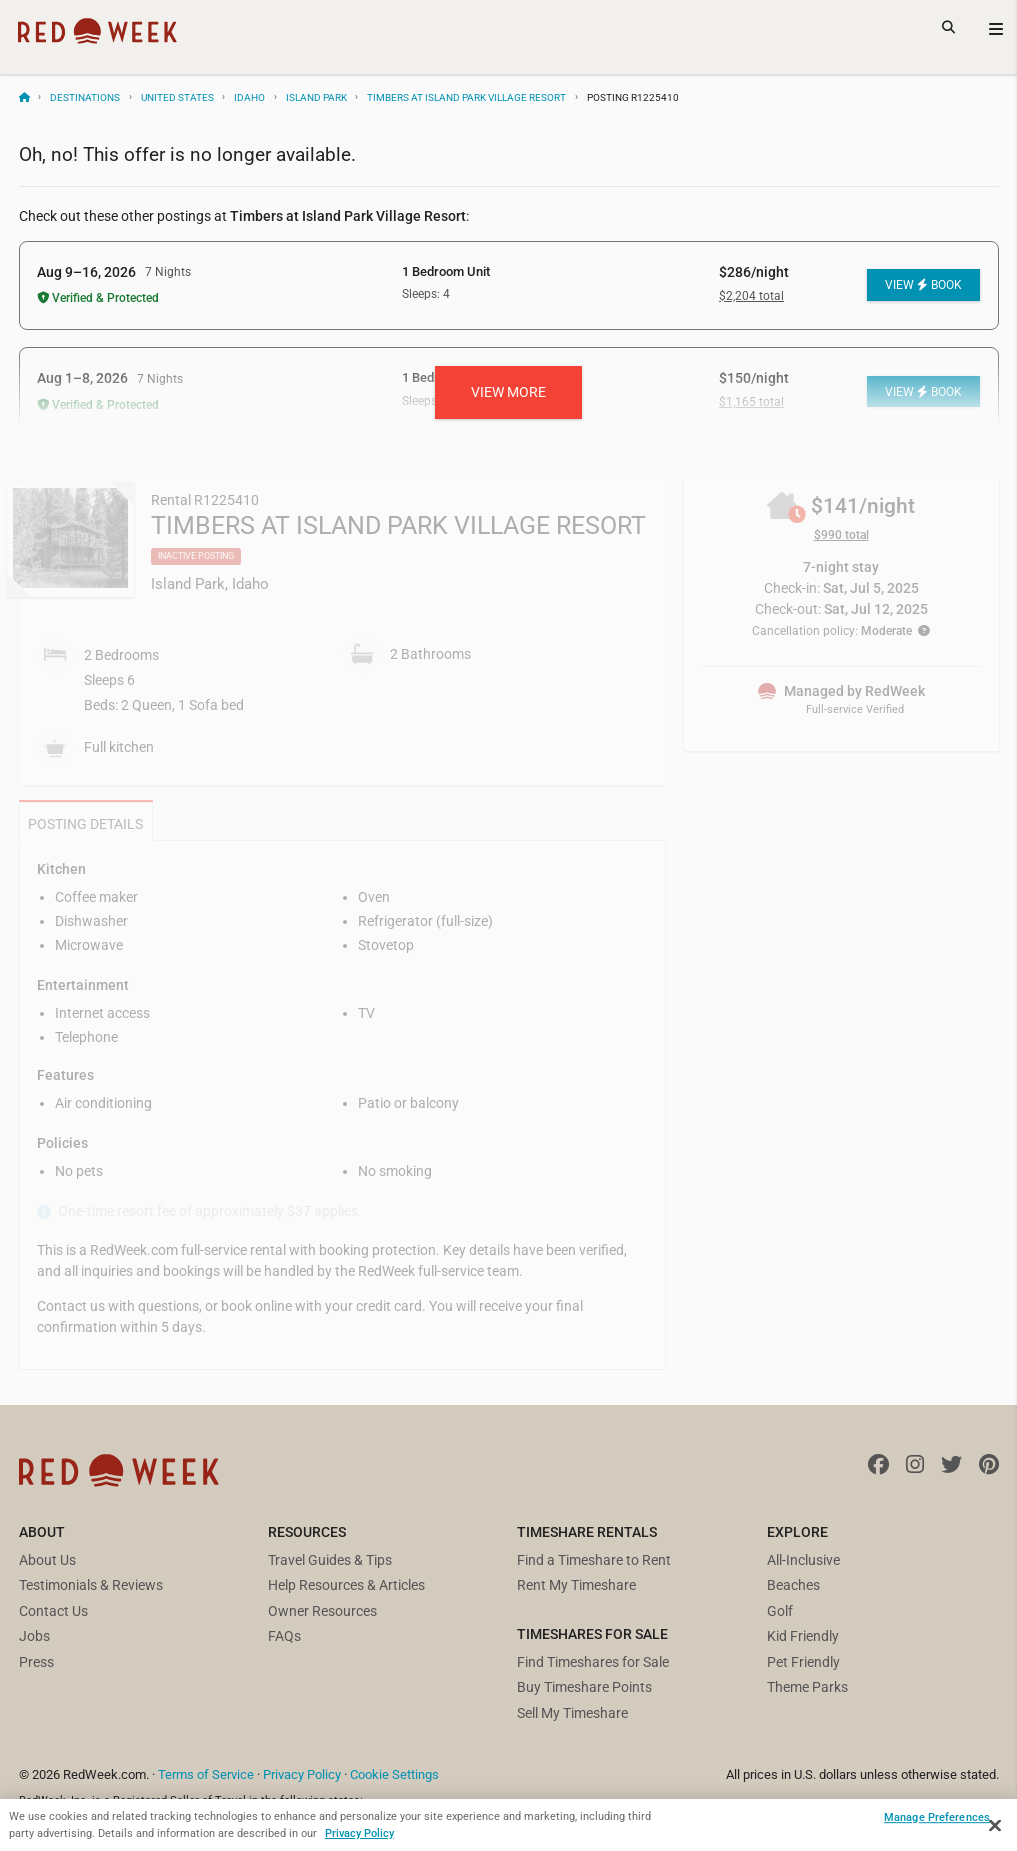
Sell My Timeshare (572, 1713)
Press (36, 1662)
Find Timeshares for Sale (593, 1662)
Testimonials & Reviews (91, 1585)
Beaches (793, 1585)
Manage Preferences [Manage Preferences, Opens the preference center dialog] (937, 1817)
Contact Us (53, 1611)
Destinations (85, 97)
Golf (780, 1611)
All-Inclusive (803, 1560)
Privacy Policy (302, 1774)
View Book (923, 285)
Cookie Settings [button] (394, 1774)
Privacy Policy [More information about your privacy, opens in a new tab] (359, 1833)
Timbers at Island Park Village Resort (466, 97)
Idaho (249, 97)
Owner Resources (322, 1611)
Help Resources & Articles (346, 1585)
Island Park (316, 97)
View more (508, 392)
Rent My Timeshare (576, 1585)
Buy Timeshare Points (584, 1687)
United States (177, 97)
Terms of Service (206, 1774)
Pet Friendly (803, 1662)
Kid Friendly (803, 1636)
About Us (47, 1560)
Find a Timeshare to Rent (594, 1560)
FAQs (284, 1636)
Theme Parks (807, 1687)
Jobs (34, 1636)
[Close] (995, 1826)
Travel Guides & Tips (330, 1560)
